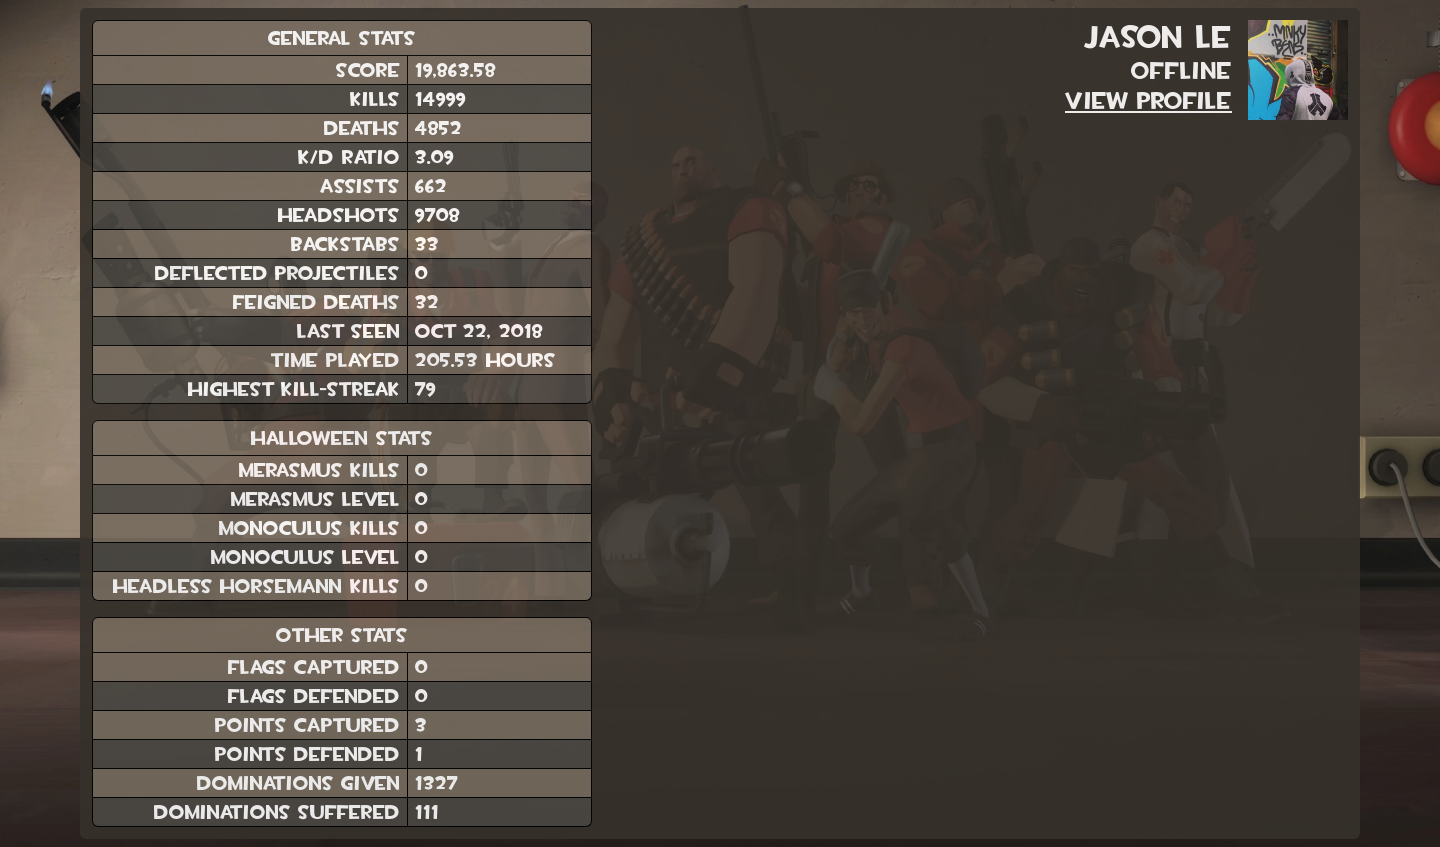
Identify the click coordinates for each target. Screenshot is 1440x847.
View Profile (1148, 101)
